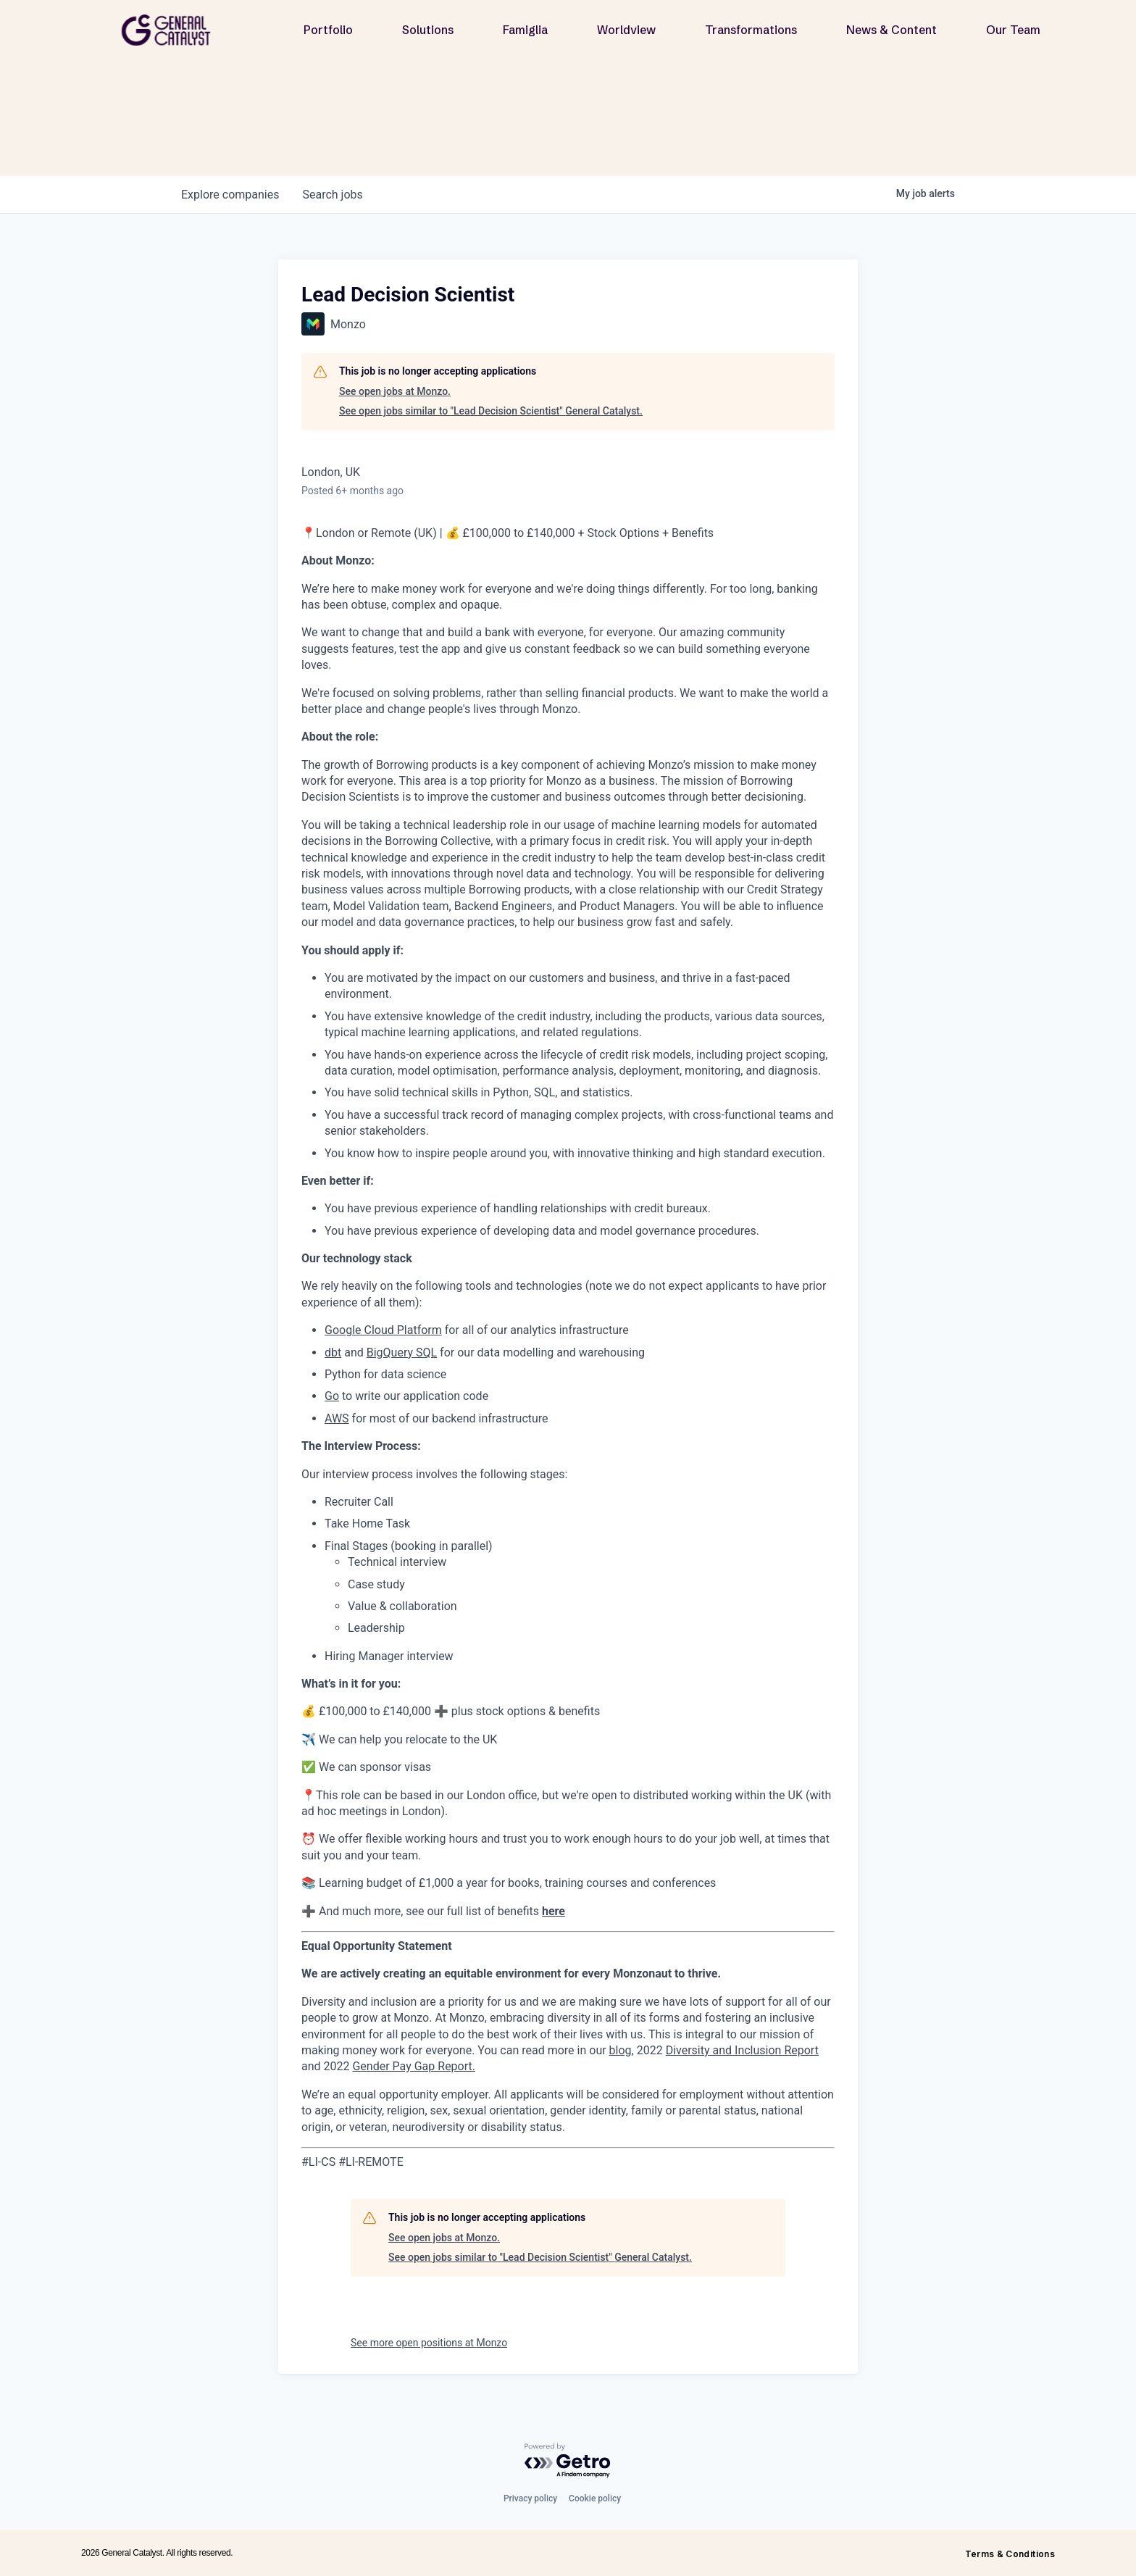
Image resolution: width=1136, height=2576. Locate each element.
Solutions (428, 29)
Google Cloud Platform (383, 1330)
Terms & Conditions (1010, 2553)
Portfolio (328, 29)
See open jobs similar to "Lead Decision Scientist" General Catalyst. (491, 411)
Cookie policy (595, 2498)
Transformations (751, 29)
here (553, 1911)
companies (230, 194)
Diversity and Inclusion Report (742, 2050)
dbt (333, 1352)
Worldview (626, 29)
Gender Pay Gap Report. (413, 2066)
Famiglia (525, 29)
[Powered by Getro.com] (568, 2461)
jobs (332, 194)
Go (332, 1396)
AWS (337, 1418)
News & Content (891, 29)
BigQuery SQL (402, 1352)
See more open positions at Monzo (429, 2342)
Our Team (1013, 29)
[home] (171, 30)
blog (620, 2050)
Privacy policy (530, 2498)
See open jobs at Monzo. (395, 391)
